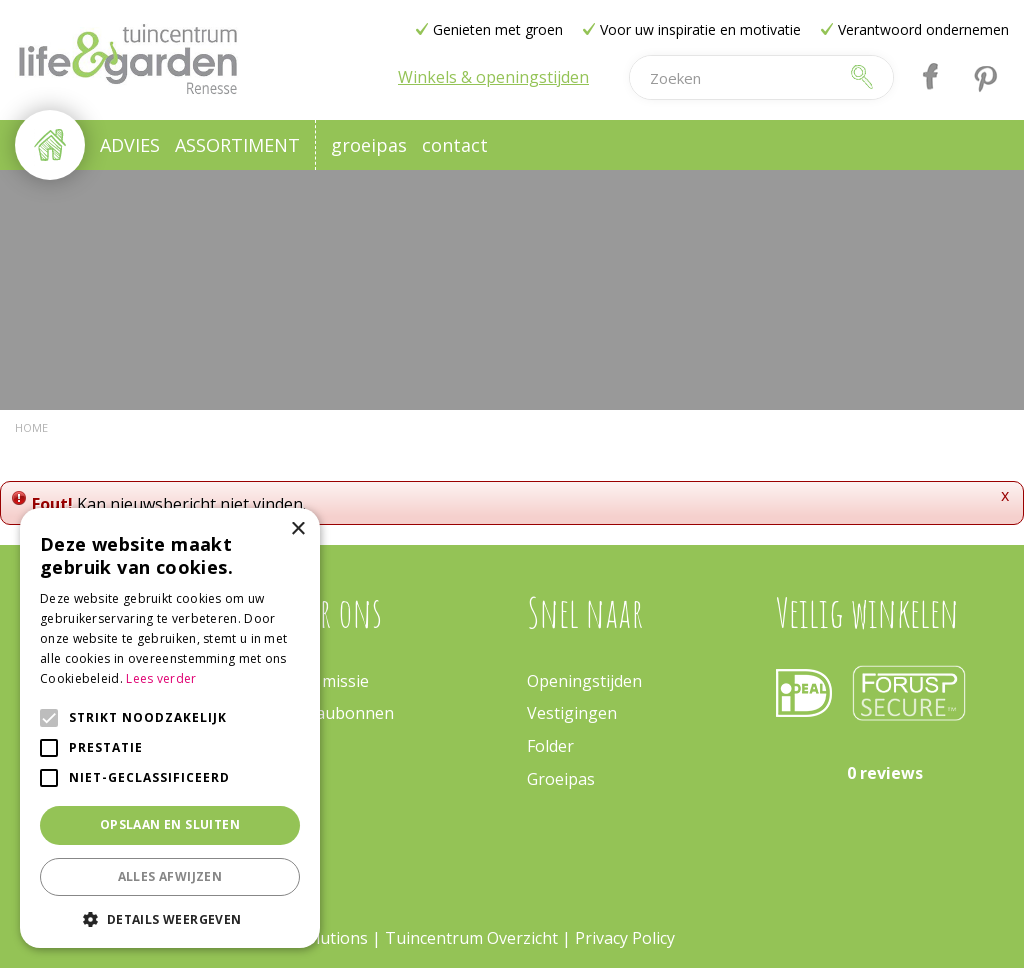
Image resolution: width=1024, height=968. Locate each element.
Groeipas (561, 779)
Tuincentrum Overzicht (471, 938)
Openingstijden (584, 681)
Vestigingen (572, 713)
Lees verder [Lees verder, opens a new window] (161, 678)
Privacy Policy (625, 938)
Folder (550, 746)
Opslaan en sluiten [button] (170, 824)
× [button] (297, 529)
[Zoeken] (735, 77)
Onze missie (324, 681)
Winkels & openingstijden (493, 77)
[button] (170, 918)
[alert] (170, 728)
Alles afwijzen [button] (170, 876)
